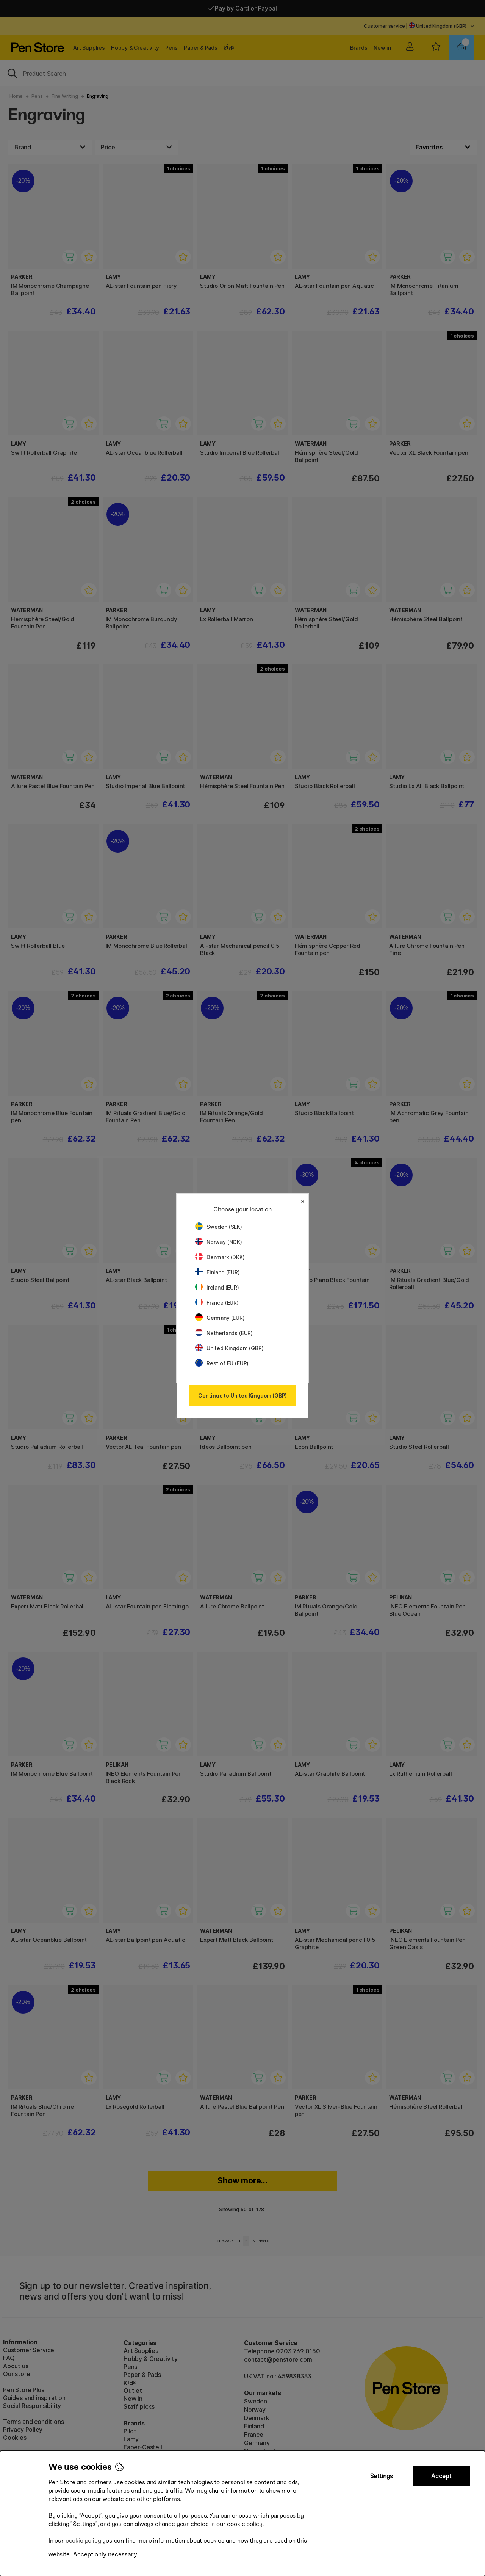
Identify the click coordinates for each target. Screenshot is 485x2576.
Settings (381, 2476)
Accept (441, 2476)
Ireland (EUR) (217, 1287)
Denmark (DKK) (220, 1257)
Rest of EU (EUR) (222, 1363)
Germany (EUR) (220, 1318)
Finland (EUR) (217, 1272)
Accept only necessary (105, 2554)
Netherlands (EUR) (224, 1333)
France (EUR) (217, 1302)
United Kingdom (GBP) (229, 1348)
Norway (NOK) (218, 1242)
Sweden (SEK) (218, 1227)
